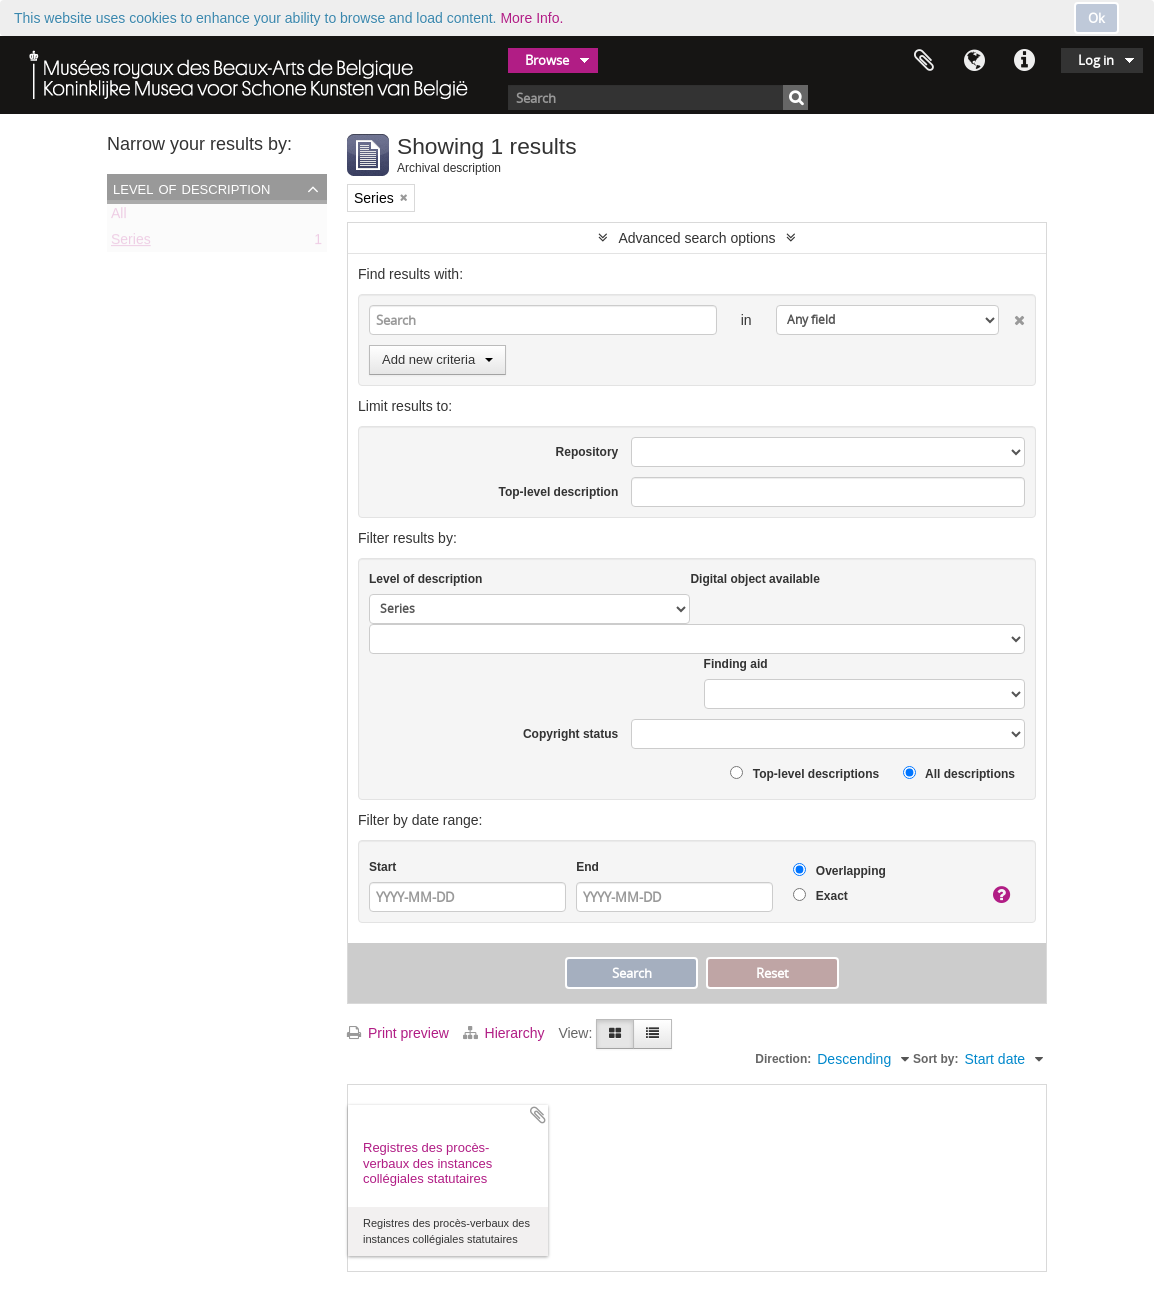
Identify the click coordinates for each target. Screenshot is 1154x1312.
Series (131, 243)
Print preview (398, 1033)
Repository (587, 452)
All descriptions (959, 773)
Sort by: (935, 1059)
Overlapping (839, 870)
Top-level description (558, 492)
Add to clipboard (538, 1115)
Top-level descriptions (804, 773)
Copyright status (570, 734)
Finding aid (736, 664)
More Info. (531, 18)
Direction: (783, 1059)
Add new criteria (437, 359)
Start (382, 867)
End (587, 867)
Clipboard (924, 61)
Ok (1096, 18)
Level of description (191, 188)
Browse (547, 60)
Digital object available (754, 579)
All (119, 217)
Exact (820, 895)
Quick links (1024, 61)
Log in (1096, 60)
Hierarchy (506, 1033)
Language (974, 61)
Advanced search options (696, 238)
